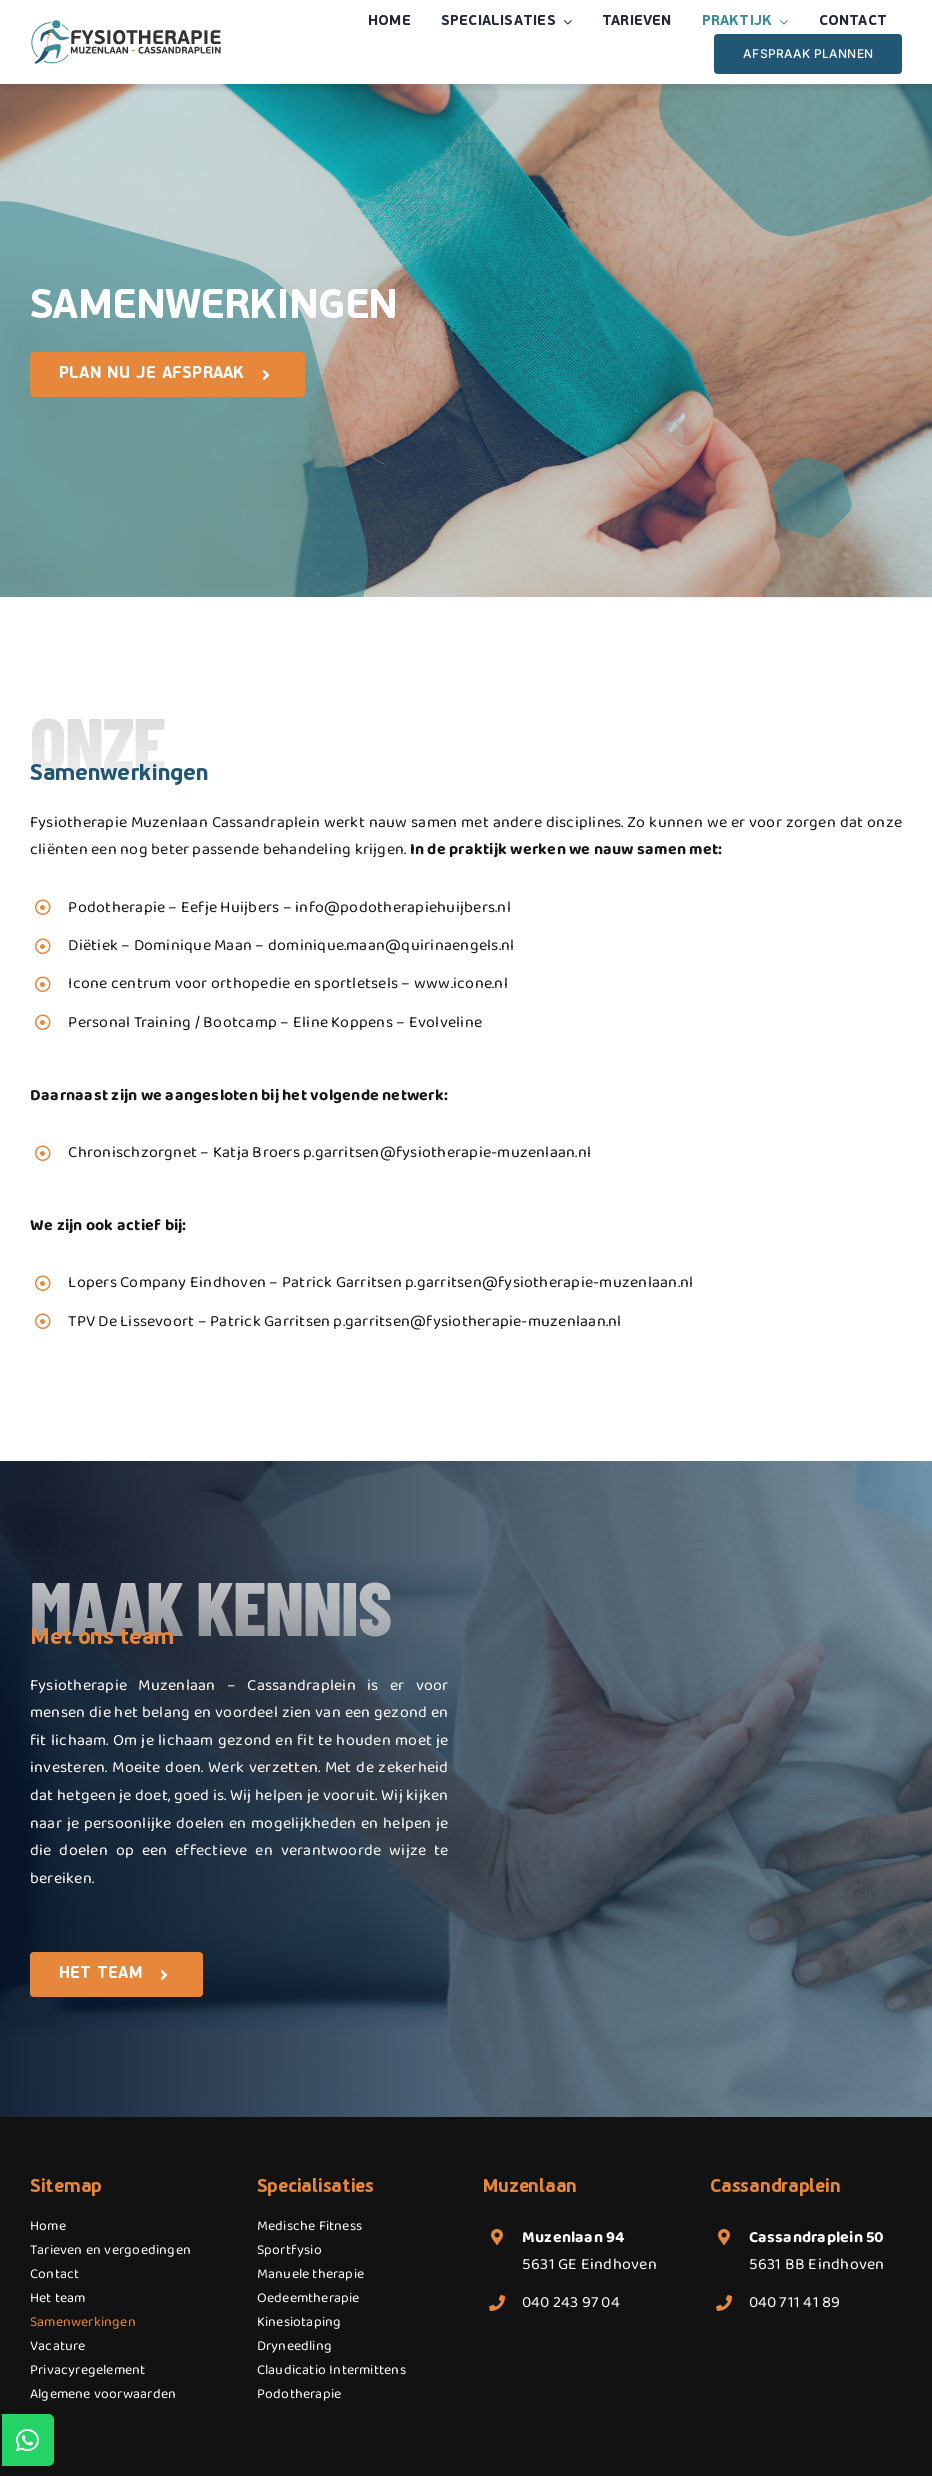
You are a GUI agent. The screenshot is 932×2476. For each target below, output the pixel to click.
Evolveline (445, 1022)
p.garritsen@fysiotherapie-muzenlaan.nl (447, 1152)
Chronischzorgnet (132, 1152)
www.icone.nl (461, 983)
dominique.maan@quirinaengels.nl (391, 945)
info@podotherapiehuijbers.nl (403, 907)
